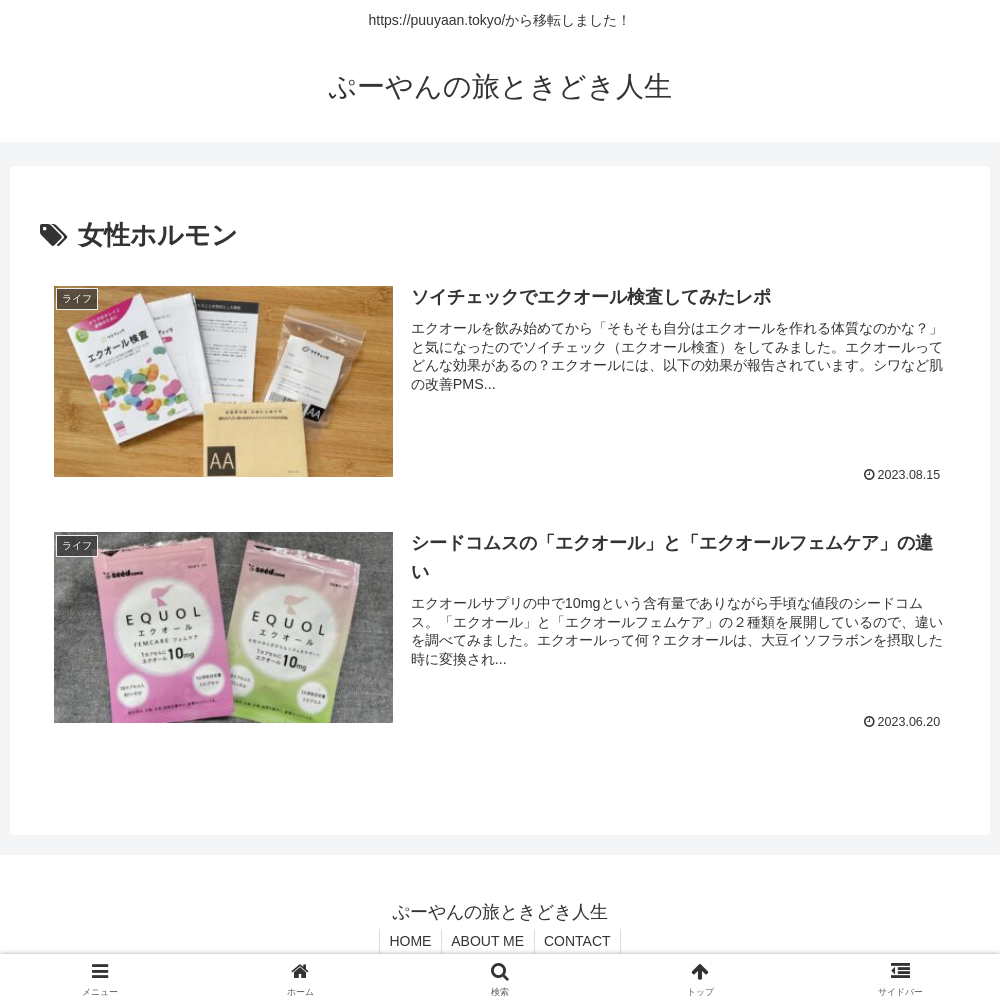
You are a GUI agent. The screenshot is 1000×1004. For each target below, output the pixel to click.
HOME (409, 941)
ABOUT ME (487, 941)
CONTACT (578, 941)
